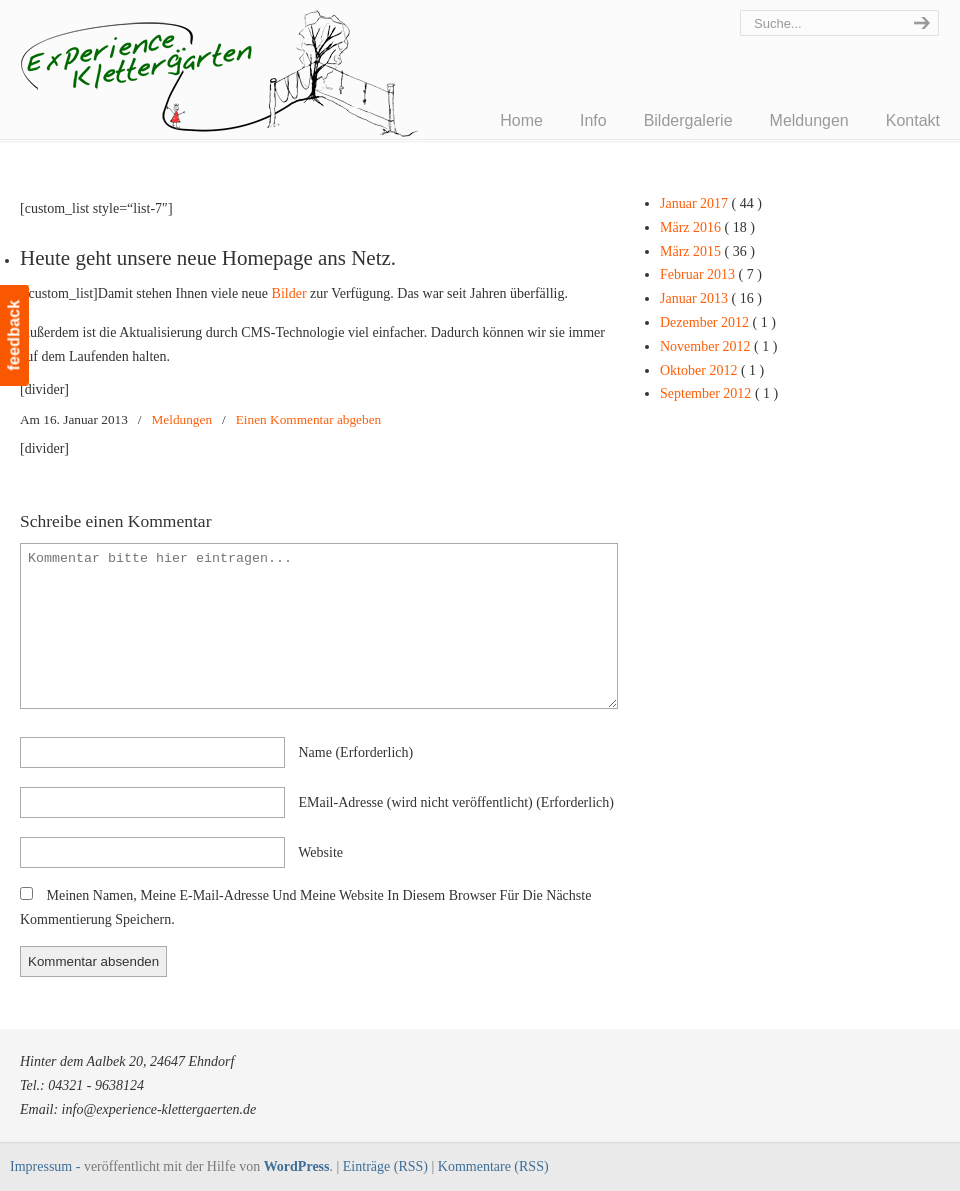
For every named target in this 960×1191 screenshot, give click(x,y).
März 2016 (707, 227)
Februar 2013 (711, 274)
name (356, 752)
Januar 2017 (711, 203)
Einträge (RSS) (385, 1166)
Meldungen (182, 419)
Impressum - (47, 1166)
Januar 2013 (711, 298)
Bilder (289, 293)
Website (320, 852)
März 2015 (707, 251)
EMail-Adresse (456, 802)
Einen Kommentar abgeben (308, 419)
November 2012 (718, 346)
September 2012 (719, 393)
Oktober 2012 (712, 370)
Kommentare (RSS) (493, 1166)
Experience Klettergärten (270, 86)
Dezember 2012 (718, 322)
